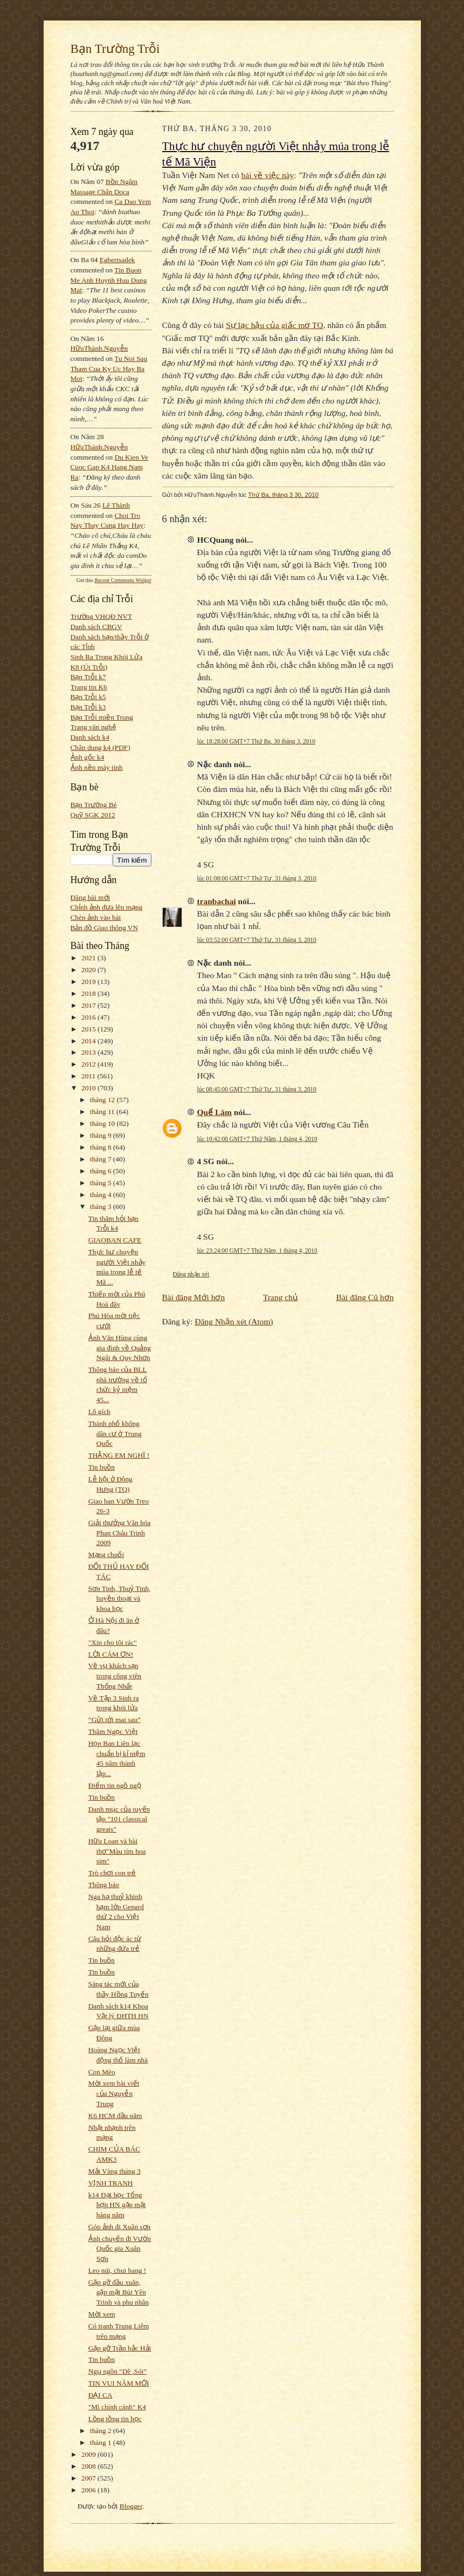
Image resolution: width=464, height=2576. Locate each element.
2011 (89, 1076)
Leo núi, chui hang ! (117, 2270)
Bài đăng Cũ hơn (365, 1297)
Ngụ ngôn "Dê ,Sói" (117, 2371)
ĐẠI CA (100, 2395)
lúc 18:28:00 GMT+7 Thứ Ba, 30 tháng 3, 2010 (256, 741)
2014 (89, 1041)
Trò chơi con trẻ (112, 1873)
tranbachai (216, 901)
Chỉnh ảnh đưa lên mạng (107, 907)
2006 (89, 2490)
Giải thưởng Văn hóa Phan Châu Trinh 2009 (119, 1533)
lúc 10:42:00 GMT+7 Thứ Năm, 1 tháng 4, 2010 (257, 1139)
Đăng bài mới (90, 897)
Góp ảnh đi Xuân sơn (119, 2227)
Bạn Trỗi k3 (88, 707)
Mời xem (101, 2314)
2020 (89, 970)
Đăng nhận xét (191, 1274)
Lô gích (99, 1411)
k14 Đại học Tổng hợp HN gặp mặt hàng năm (117, 2205)
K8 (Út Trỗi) (89, 667)
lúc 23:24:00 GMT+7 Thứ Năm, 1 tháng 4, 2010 (257, 1250)
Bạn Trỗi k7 (88, 677)
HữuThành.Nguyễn (99, 348)
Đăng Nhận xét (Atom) (234, 1321)
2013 (89, 1052)
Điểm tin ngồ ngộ (114, 1785)
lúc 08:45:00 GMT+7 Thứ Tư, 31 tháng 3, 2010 (257, 1089)
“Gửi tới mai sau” (114, 1720)
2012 (89, 1064)
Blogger (131, 2506)
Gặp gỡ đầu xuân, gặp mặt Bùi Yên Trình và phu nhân (118, 2292)
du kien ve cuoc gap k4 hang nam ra (110, 467)
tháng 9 (101, 1135)
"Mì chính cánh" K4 (117, 2407)
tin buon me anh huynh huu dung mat (109, 280)
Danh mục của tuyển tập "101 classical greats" (119, 1819)
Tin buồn (101, 1467)
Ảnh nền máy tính (97, 767)
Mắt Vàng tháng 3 (114, 2171)
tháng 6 (101, 1171)
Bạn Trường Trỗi (115, 49)
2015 (89, 1029)
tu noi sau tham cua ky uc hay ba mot (109, 368)
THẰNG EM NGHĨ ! (119, 1455)
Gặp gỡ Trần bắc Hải (119, 2348)
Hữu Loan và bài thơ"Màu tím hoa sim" (117, 1851)
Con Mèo (101, 2072)
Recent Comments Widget (123, 580)
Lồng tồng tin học (115, 2419)
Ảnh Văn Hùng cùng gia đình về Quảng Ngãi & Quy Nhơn (119, 1348)
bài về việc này (267, 175)
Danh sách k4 (90, 737)
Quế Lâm (214, 1112)
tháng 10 (103, 1123)
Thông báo (103, 1885)
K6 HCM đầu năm (115, 2116)
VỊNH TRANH (110, 2183)
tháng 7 (101, 1159)
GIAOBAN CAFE (115, 1240)
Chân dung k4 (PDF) (100, 747)
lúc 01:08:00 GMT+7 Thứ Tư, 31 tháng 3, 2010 (257, 878)
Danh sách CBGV (96, 627)
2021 (89, 958)
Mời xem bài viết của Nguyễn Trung (114, 2093)
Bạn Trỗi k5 (88, 697)
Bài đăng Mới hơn (193, 1297)
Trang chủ (280, 1297)
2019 (89, 982)
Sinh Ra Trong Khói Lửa (107, 657)
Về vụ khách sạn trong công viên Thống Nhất (114, 1676)
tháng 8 (101, 1147)
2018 (89, 993)
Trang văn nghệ (93, 727)
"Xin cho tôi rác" (112, 1642)
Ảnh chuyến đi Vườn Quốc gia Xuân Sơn (119, 2249)
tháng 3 (101, 1206)
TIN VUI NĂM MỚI (118, 2383)
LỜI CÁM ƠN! (111, 1654)
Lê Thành (116, 505)
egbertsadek (117, 260)
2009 (89, 2454)
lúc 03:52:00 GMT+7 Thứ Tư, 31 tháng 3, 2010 (257, 940)
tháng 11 (103, 1112)
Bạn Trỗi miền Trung (102, 717)
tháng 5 (101, 1183)
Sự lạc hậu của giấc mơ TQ (274, 325)
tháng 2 (101, 2431)
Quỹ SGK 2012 (93, 815)
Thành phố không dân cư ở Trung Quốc (115, 1433)
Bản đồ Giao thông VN (104, 928)
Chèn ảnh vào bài (96, 917)
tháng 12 (103, 1100)
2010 (89, 1088)
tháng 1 (101, 2442)
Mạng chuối (106, 1554)
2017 (89, 1005)
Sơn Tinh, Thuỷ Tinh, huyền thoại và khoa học (119, 1598)
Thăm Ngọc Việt (113, 1731)
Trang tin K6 (89, 687)
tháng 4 (101, 1195)
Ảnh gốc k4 (88, 757)
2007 (89, 2478)
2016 (89, 1017)
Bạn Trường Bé (94, 805)
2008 (89, 2466)
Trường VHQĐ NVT (102, 616)
